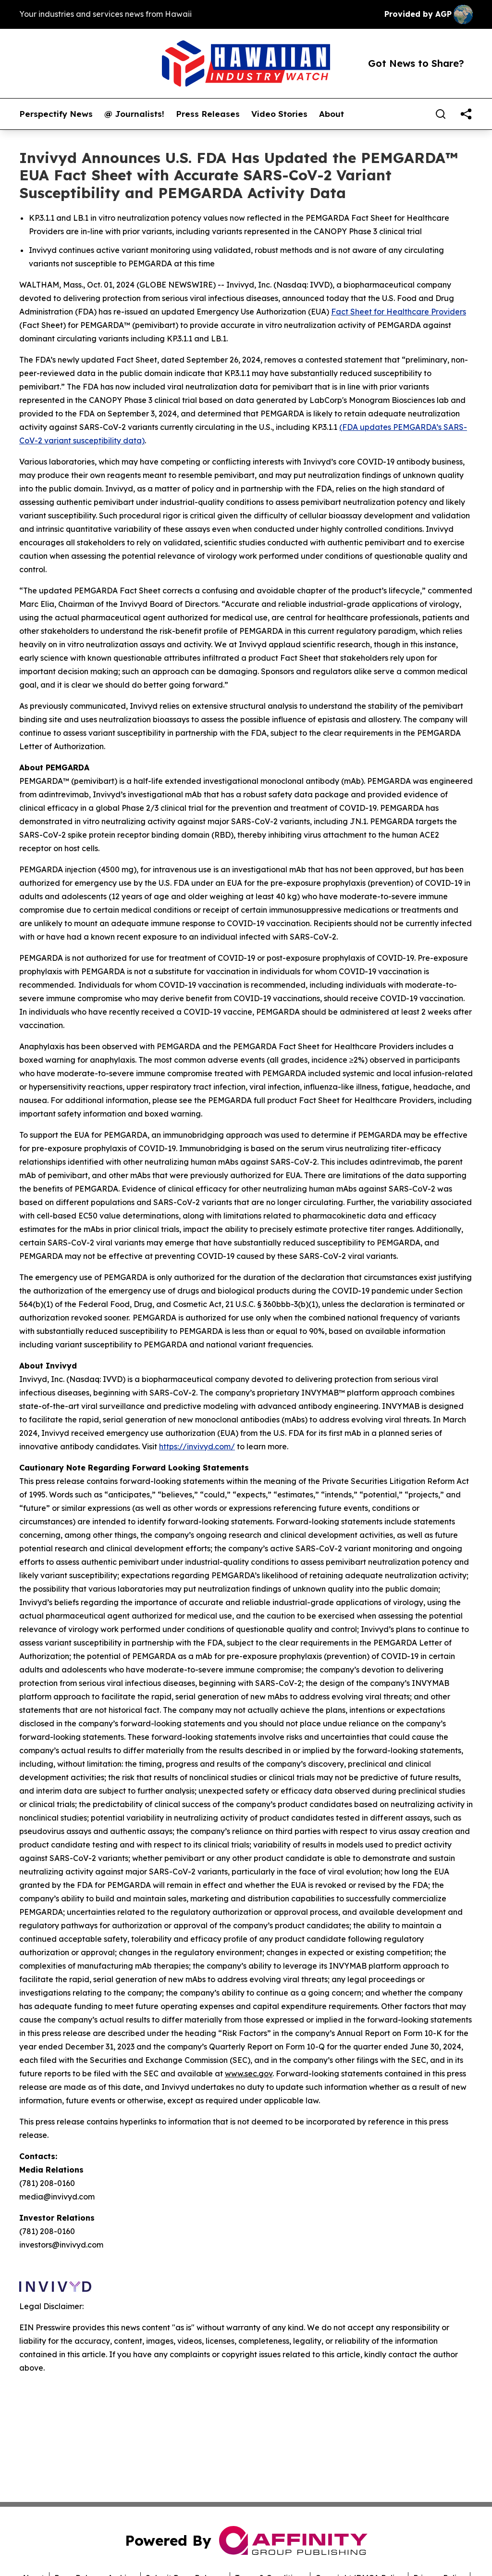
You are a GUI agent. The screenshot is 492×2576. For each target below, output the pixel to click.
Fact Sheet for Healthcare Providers (398, 311)
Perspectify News (56, 114)
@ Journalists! (134, 114)
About (331, 114)
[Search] (440, 114)
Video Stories (279, 114)
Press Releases (208, 114)
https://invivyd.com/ (197, 1446)
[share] (466, 114)
